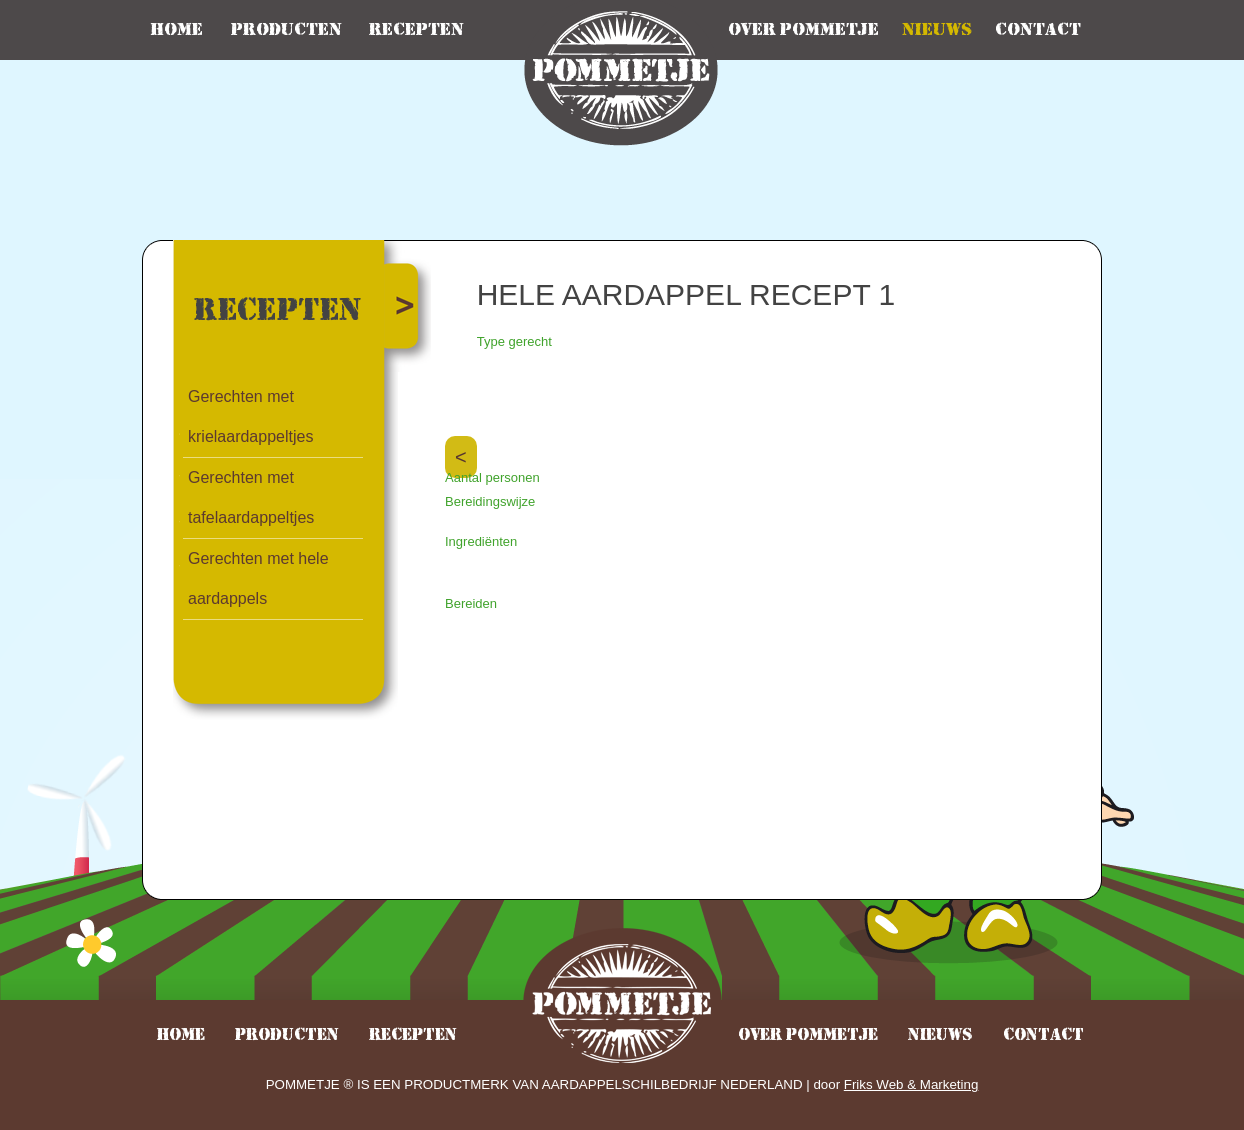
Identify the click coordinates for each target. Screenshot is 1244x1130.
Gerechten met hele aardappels (258, 578)
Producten (286, 29)
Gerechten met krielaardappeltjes (250, 416)
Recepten (416, 29)
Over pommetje (803, 29)
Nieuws (937, 29)
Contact (1038, 29)
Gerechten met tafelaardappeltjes (251, 497)
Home (176, 29)
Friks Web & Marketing (911, 1084)
